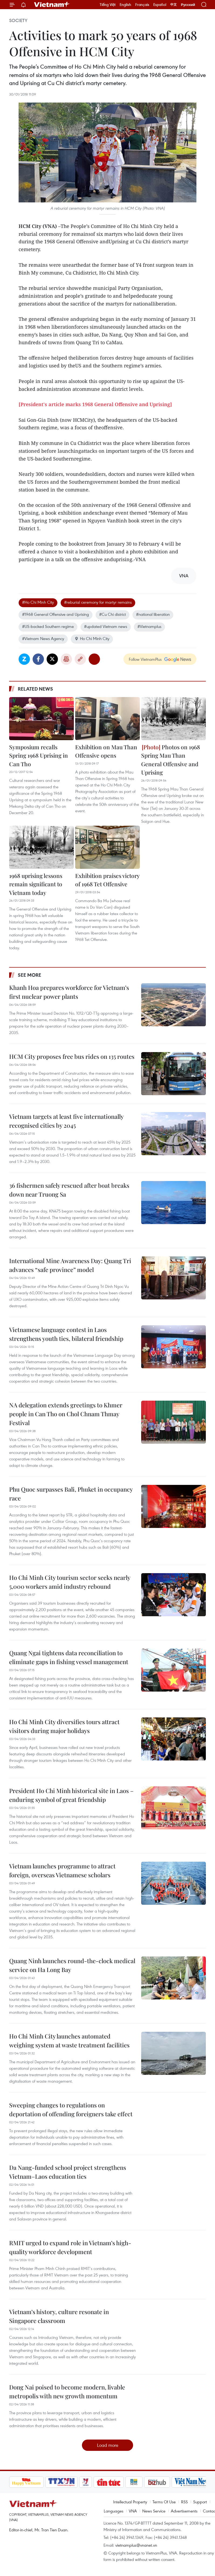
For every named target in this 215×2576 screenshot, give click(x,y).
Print (66, 659)
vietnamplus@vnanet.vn (136, 2545)
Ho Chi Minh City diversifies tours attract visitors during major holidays (64, 1726)
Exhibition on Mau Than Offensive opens (106, 751)
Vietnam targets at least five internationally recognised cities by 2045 (66, 1120)
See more (29, 975)
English (125, 4)
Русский (188, 5)
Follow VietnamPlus (145, 659)
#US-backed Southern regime (48, 626)
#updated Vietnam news (105, 626)
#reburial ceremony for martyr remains (98, 602)
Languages (113, 2511)
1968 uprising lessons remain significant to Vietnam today (35, 884)
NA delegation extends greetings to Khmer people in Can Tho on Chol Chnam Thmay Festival (65, 1414)
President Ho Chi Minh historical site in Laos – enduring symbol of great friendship (71, 1795)
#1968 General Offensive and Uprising (55, 614)
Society (18, 20)
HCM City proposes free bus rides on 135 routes (71, 1056)
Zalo (24, 659)
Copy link (80, 659)
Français (142, 4)
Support (200, 2501)
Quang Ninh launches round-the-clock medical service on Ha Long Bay (72, 1965)
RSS (184, 2501)
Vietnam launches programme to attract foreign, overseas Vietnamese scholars (62, 1870)
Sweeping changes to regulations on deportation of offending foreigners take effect (71, 2109)
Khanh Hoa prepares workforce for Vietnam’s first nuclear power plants (69, 991)
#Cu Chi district (112, 614)
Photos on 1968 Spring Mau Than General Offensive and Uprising (170, 759)
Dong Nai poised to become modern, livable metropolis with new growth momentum (67, 2391)
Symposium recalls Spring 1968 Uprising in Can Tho (38, 755)
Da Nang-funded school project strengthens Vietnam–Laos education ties (67, 2171)
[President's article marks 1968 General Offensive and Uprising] (95, 404)
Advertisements (184, 2511)
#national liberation (153, 614)
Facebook (38, 659)
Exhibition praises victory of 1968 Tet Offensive (107, 880)
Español (159, 4)
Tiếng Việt (108, 4)
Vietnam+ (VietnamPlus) (52, 5)
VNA (133, 2511)
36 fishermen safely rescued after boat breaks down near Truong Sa (69, 1189)
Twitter (52, 659)
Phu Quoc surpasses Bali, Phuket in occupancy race (71, 1493)
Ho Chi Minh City (91, 638)
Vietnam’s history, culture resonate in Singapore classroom (59, 2316)
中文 (173, 4)
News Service (153, 2511)
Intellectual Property (130, 2501)
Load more (107, 2445)
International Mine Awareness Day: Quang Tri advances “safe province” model (70, 1265)
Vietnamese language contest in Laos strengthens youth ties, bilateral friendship (66, 1334)
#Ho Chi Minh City (38, 602)
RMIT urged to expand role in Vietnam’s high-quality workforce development (70, 2247)
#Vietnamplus (149, 626)
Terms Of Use (164, 2501)
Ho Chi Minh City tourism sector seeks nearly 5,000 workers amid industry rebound (69, 1581)
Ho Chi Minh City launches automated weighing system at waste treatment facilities (69, 2040)
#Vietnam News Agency (43, 638)
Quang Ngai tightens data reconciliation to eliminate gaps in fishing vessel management (68, 1657)
